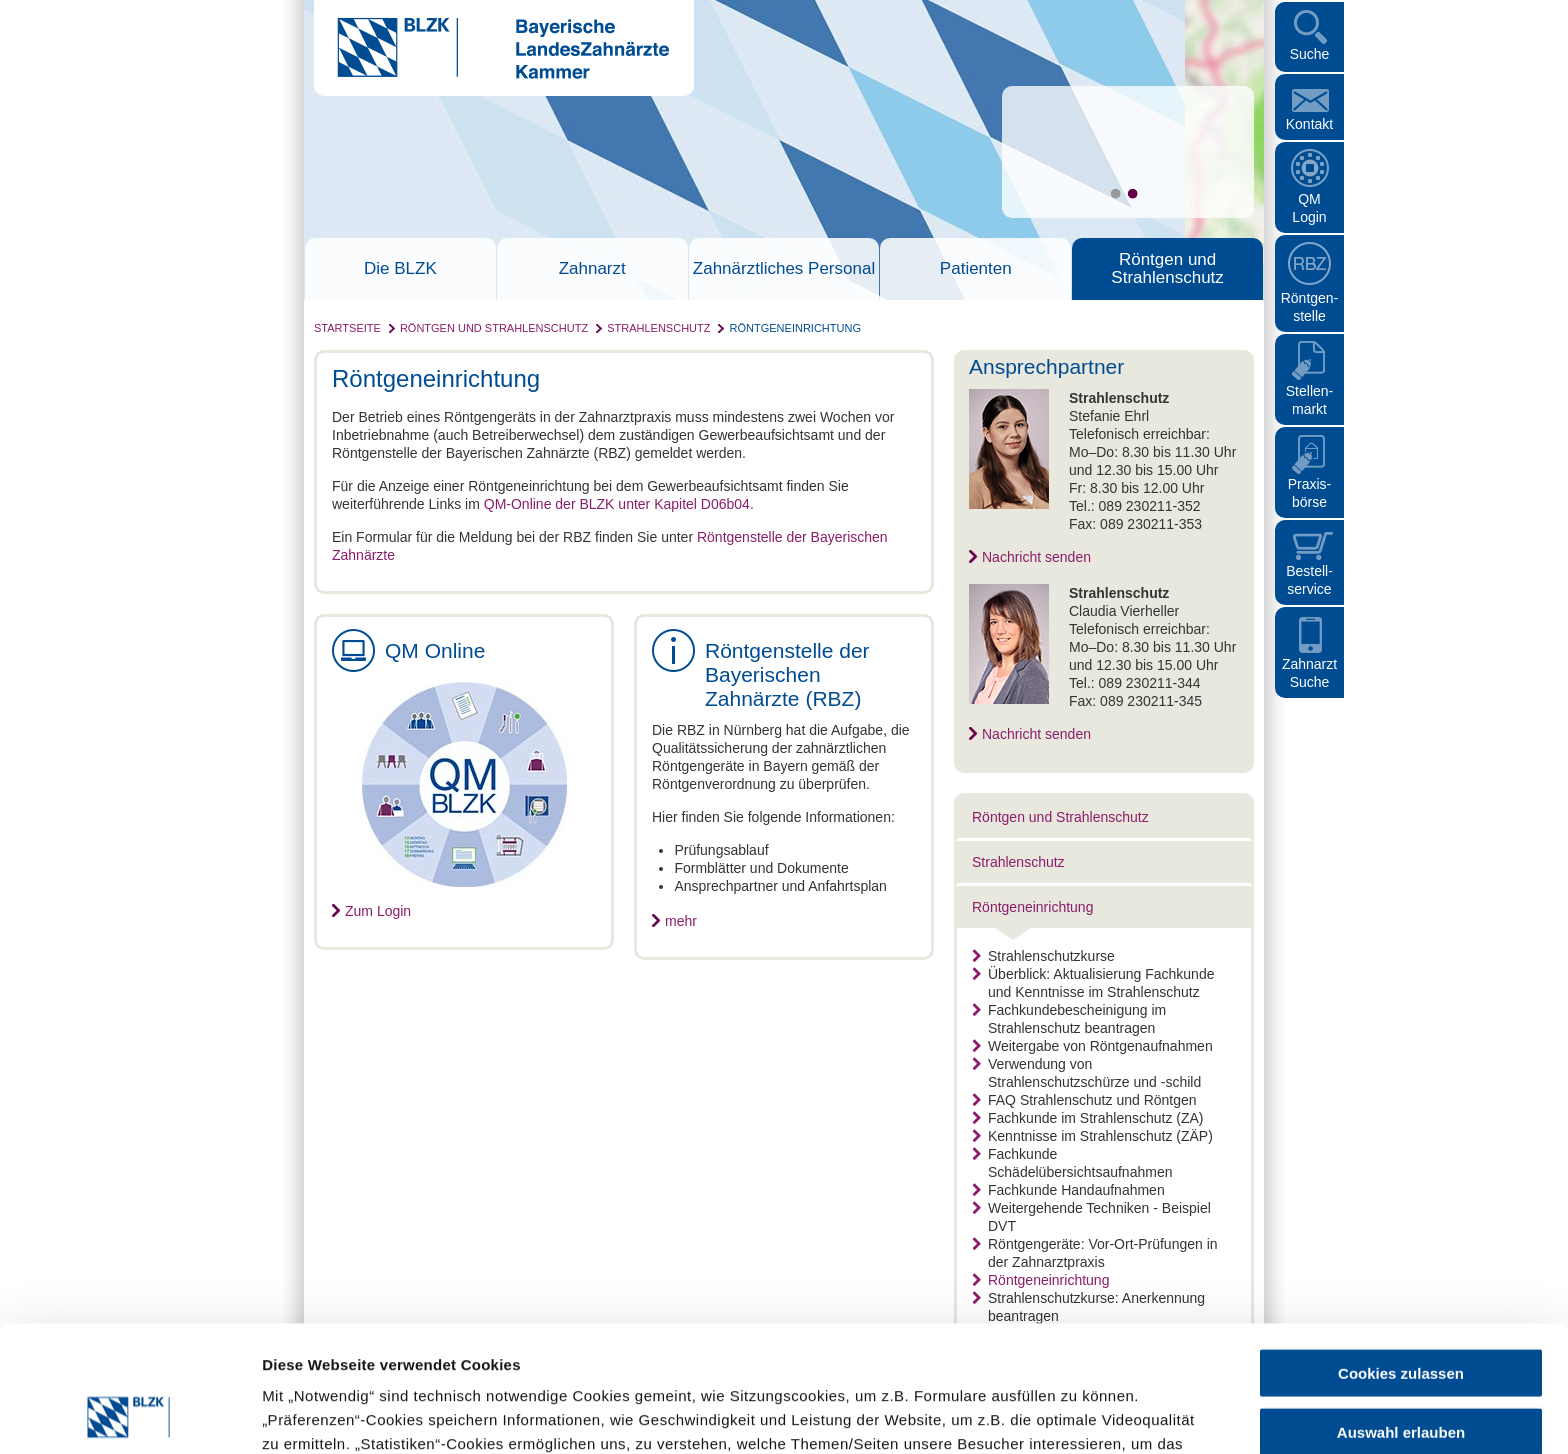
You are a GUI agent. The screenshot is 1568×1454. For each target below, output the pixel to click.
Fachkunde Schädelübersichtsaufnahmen (1072, 1163)
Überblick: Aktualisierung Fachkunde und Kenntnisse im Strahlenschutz (1093, 983)
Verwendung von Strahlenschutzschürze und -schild (1086, 1073)
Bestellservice (1309, 580)
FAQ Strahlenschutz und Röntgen (1084, 1100)
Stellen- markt (1309, 400)
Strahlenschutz (658, 328)
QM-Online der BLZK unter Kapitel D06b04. (619, 504)
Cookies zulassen (1401, 1254)
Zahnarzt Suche (1309, 673)
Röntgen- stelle (1310, 307)
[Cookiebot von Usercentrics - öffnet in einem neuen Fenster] (129, 1415)
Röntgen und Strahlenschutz (1167, 269)
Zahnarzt (592, 269)
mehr (681, 921)
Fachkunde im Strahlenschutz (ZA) (1088, 1118)
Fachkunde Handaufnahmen (1068, 1190)
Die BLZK (400, 269)
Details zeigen (1063, 1414)
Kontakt (1309, 124)
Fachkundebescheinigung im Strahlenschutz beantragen (1069, 1019)
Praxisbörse (1310, 493)
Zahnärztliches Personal (784, 269)
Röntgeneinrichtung (795, 328)
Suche (1310, 54)
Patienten (976, 269)
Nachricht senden (1036, 557)
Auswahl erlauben (1401, 1313)
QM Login (1309, 208)
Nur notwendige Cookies (1401, 1371)
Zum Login (378, 911)
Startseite (347, 328)
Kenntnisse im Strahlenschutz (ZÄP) (1092, 1136)
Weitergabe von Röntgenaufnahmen (1092, 1046)
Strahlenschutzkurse (1043, 956)
